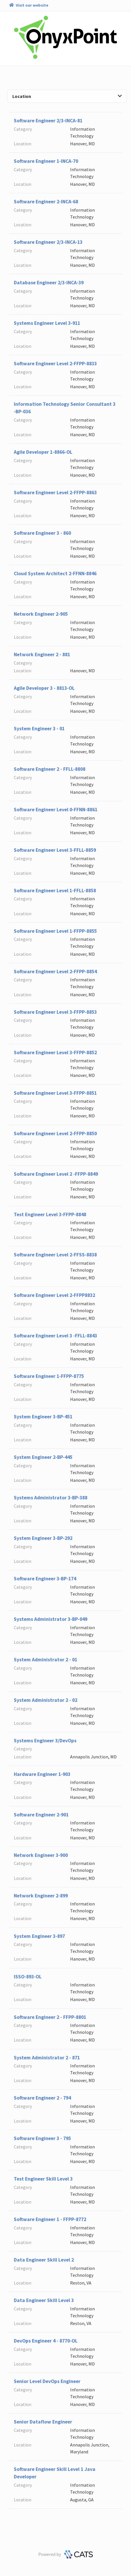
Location (67, 96)
